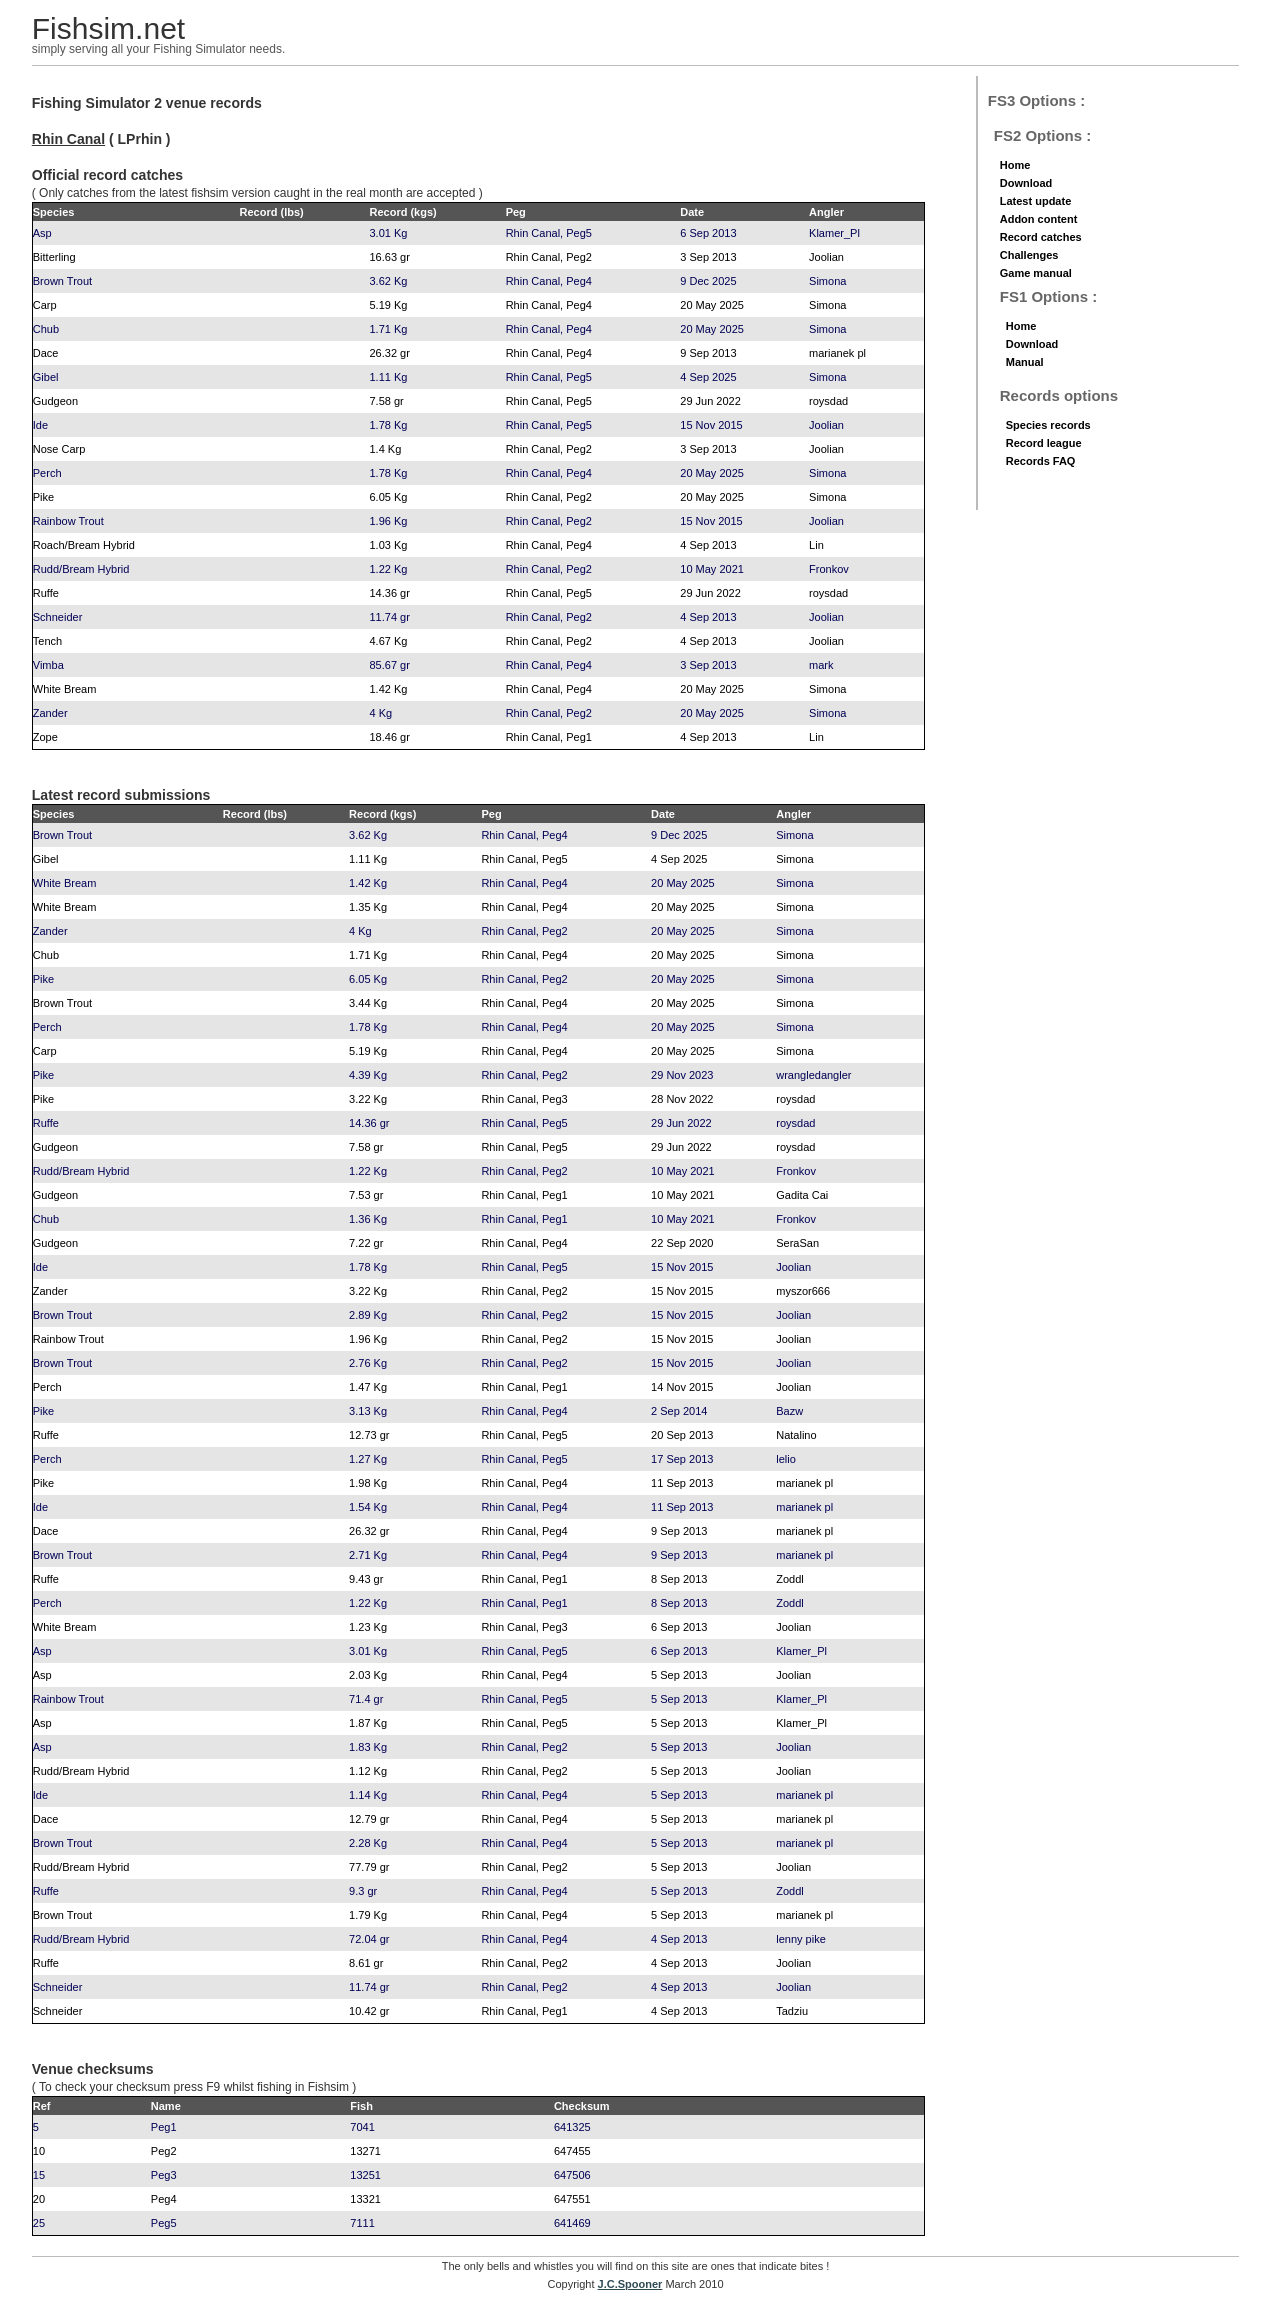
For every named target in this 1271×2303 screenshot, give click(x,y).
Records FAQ (1041, 461)
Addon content (1039, 219)
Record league (1044, 443)
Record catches (1041, 237)
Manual (1025, 362)
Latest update (1036, 201)
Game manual (1036, 273)
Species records (1048, 425)
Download (1026, 183)
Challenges (1029, 255)
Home (1015, 165)
